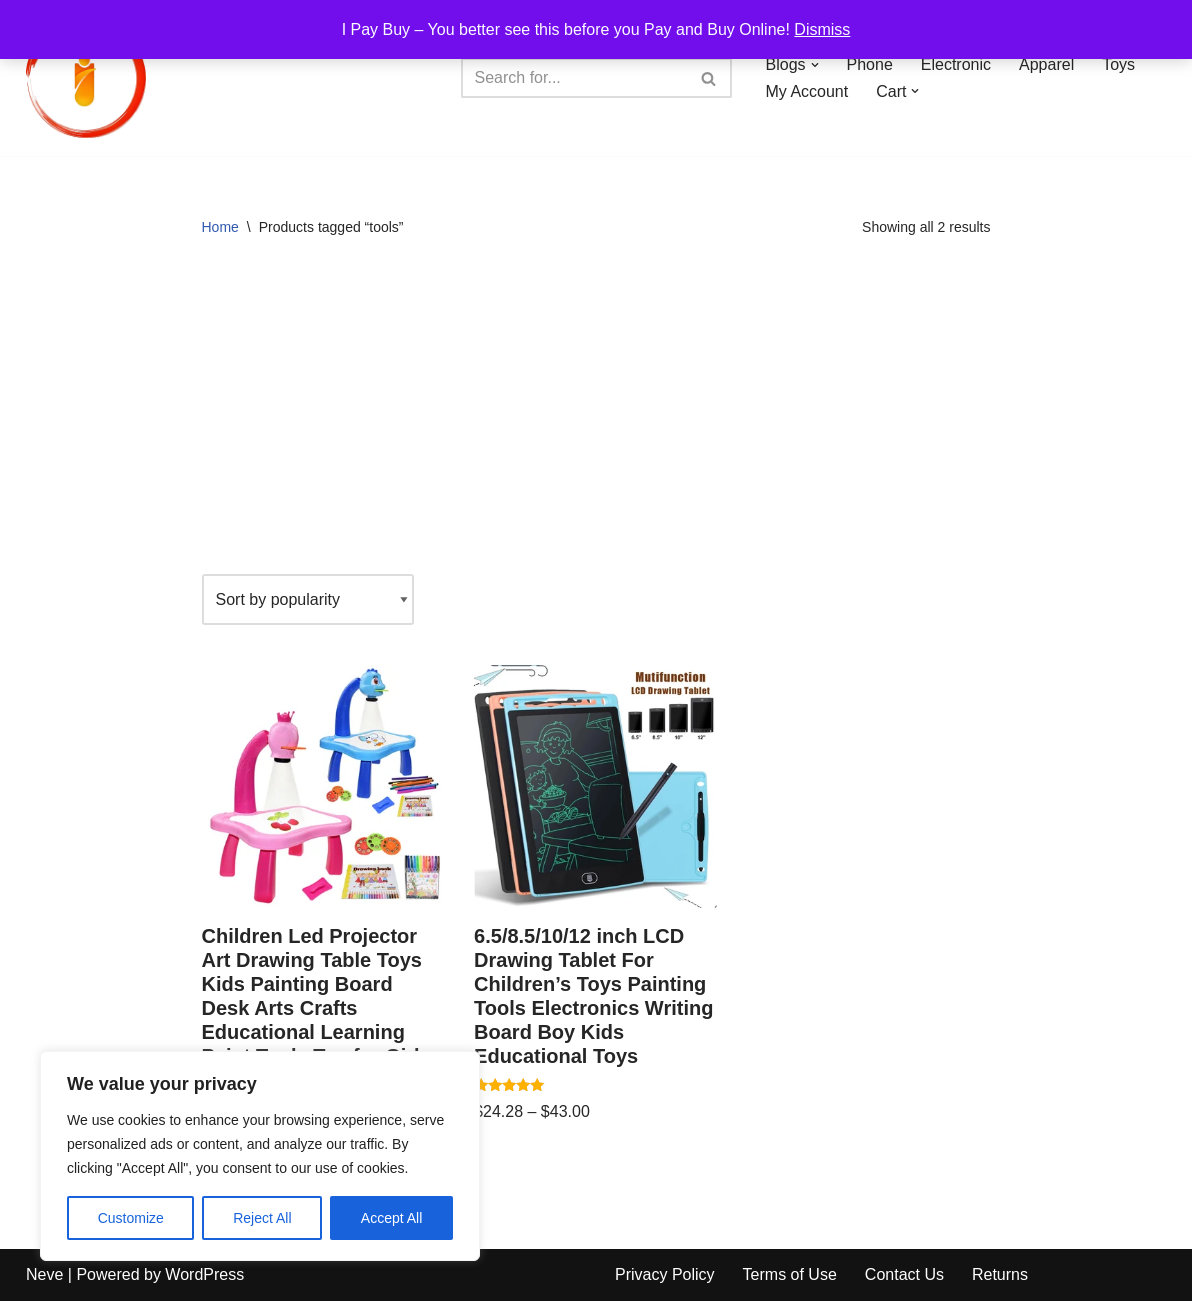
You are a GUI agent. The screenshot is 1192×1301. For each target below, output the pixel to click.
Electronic (956, 64)
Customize (131, 1218)
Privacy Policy (665, 1274)
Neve (44, 1274)
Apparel (1046, 64)
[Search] (574, 78)
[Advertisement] (596, 414)
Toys (1118, 64)
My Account (807, 91)
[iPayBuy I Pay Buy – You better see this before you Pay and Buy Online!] (86, 78)
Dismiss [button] (822, 29)
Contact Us (904, 1274)
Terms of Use (790, 1274)
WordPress (204, 1274)
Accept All (391, 1218)
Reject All (262, 1218)
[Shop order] (308, 599)
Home (220, 227)
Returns (1000, 1274)
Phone (870, 64)
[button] (815, 65)
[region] (260, 1156)
